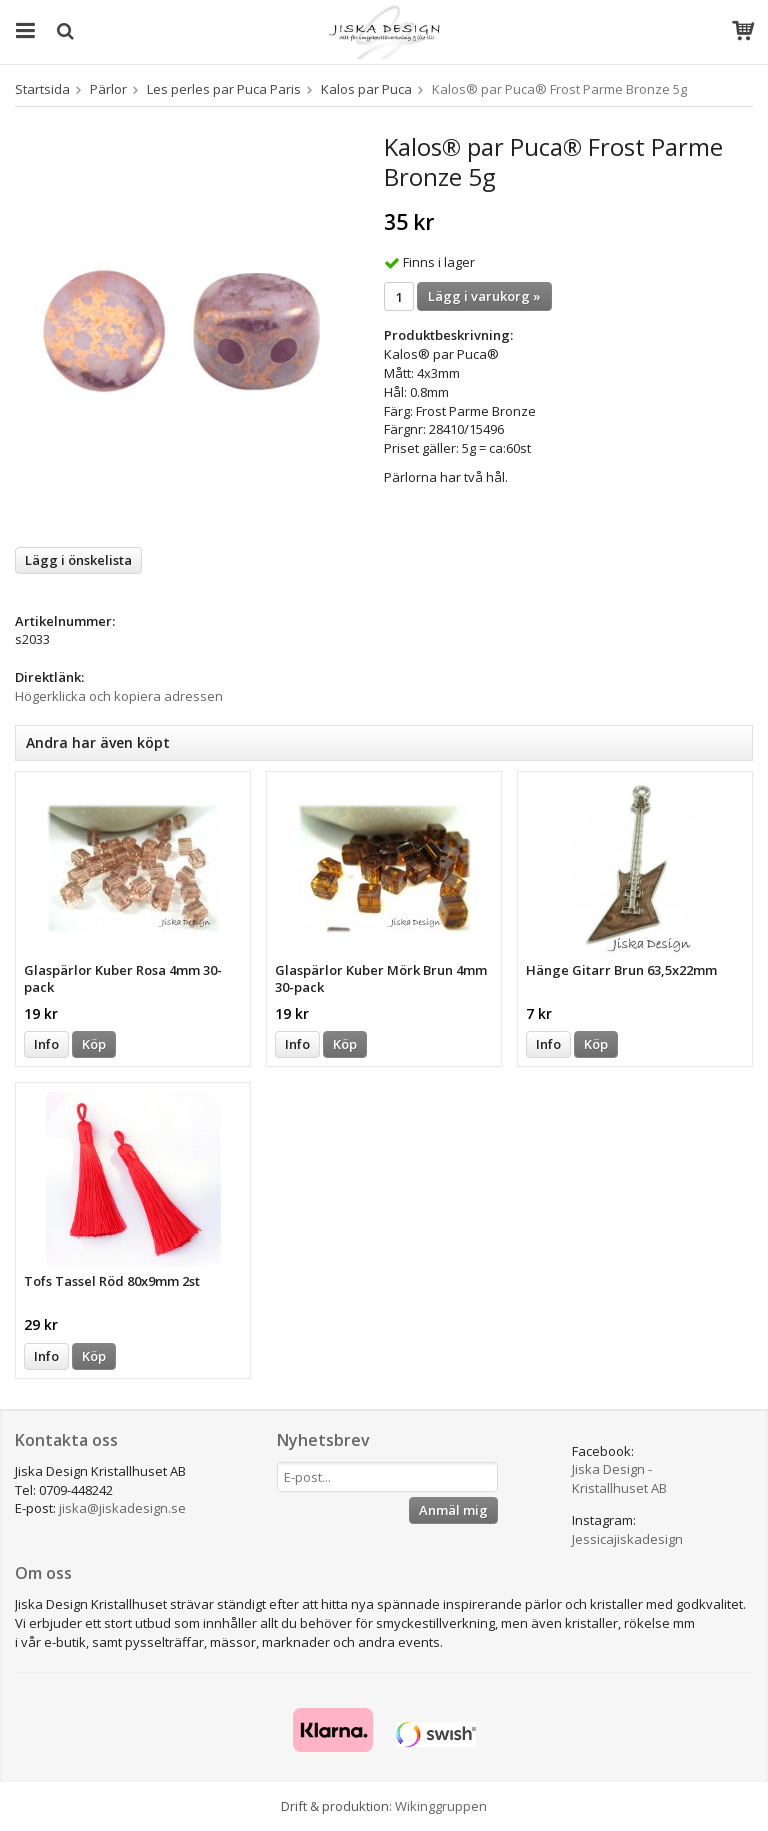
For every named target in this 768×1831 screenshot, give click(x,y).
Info (46, 1044)
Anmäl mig (453, 1510)
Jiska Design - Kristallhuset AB (619, 1478)
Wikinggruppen (441, 1806)
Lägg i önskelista (78, 560)
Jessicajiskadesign (627, 1539)
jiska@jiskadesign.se (122, 1508)
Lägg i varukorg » (484, 296)
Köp (94, 1044)
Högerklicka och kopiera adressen (119, 696)
